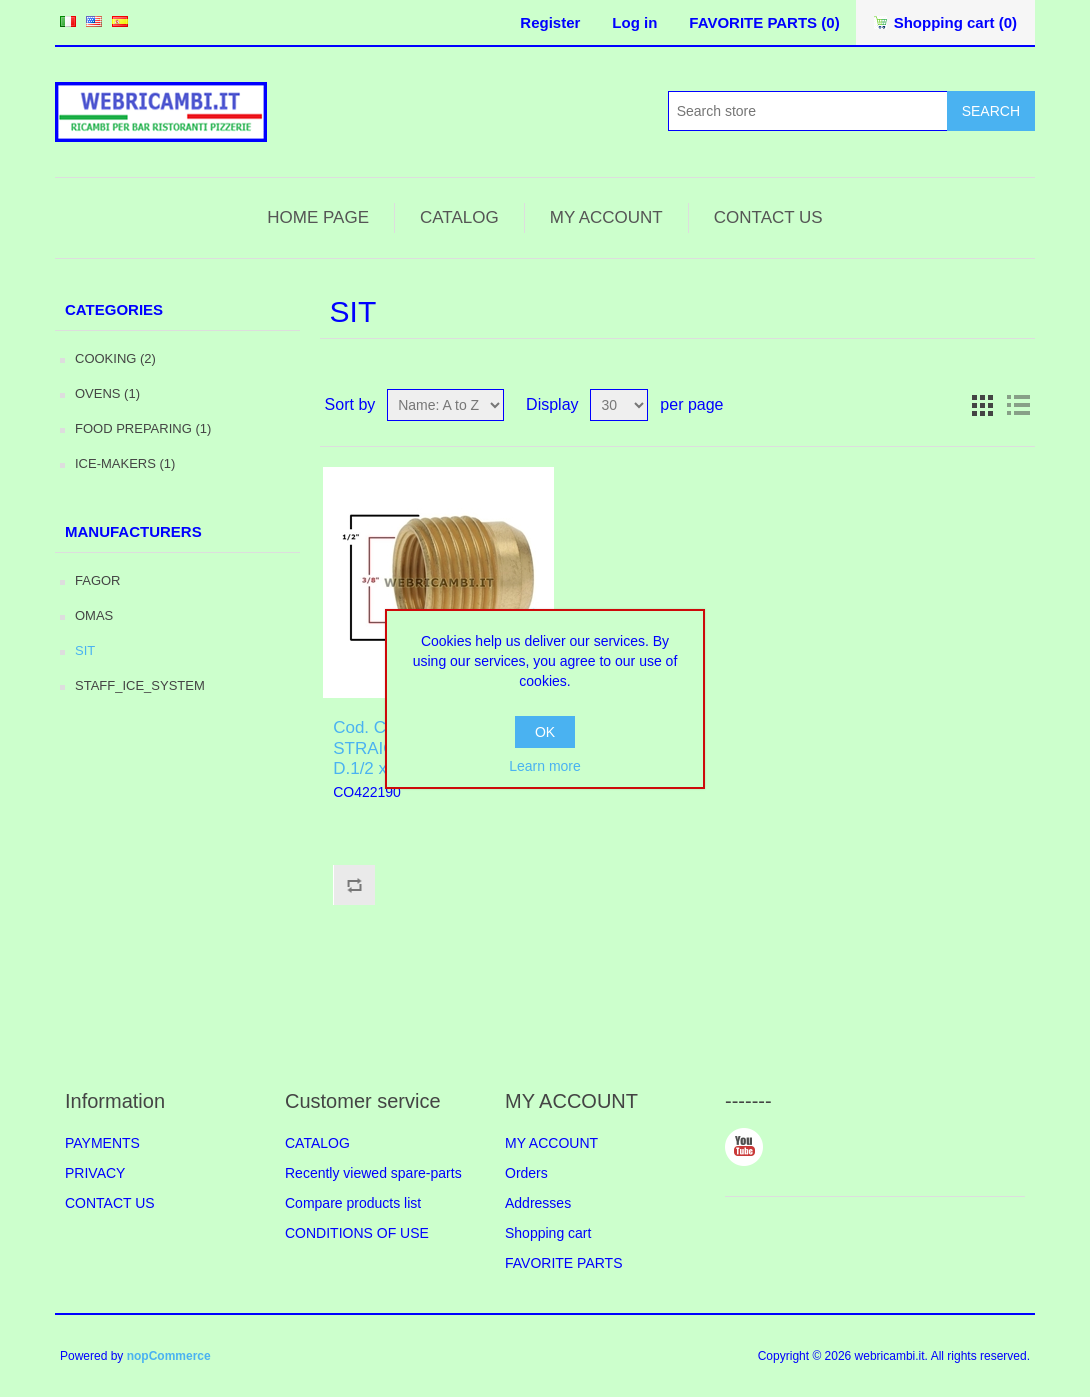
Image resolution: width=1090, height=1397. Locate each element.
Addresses (538, 1203)
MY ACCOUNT (606, 217)
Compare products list (353, 1203)
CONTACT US (768, 217)
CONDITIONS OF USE (357, 1233)
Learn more (545, 766)
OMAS (94, 615)
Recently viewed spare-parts (373, 1173)
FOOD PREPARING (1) (143, 428)
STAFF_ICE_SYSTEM (140, 685)
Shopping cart (548, 1233)
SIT (85, 650)
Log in (634, 22)
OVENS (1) (107, 393)
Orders (526, 1173)
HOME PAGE (318, 217)
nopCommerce (169, 1356)
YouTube (744, 1147)
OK (545, 732)
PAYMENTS (102, 1143)
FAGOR (98, 580)
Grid (982, 405)
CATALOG (459, 217)
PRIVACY (95, 1173)
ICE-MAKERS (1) (125, 463)
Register (550, 22)
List (1018, 405)
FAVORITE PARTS (563, 1263)
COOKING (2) (115, 358)
